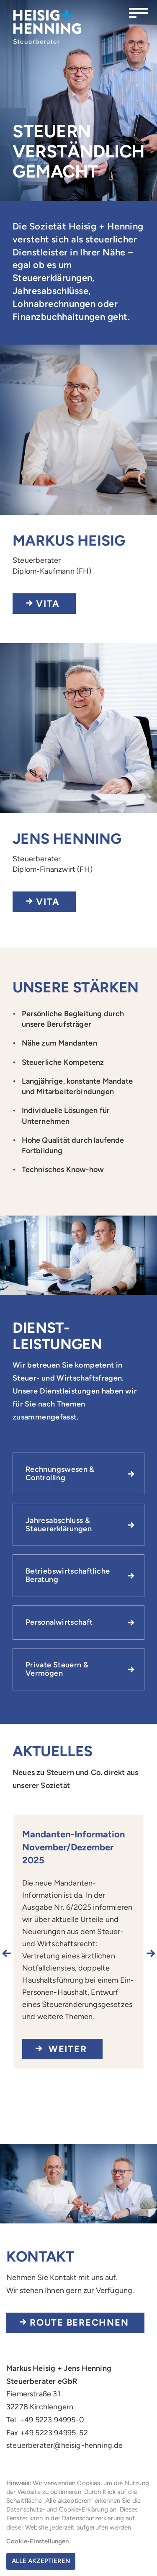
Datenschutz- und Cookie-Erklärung (57, 2509)
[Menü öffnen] (138, 13)
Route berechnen (79, 2322)
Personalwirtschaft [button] (59, 1622)
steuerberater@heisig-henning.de (64, 2445)
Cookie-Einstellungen (37, 2541)
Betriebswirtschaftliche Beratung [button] (68, 1575)
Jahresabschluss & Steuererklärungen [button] (59, 1524)
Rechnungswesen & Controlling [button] (60, 1473)
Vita (48, 603)
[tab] (78, 1474)
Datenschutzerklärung (93, 2518)
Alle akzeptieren (41, 2561)
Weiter (66, 2049)
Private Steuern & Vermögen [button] (57, 1669)
